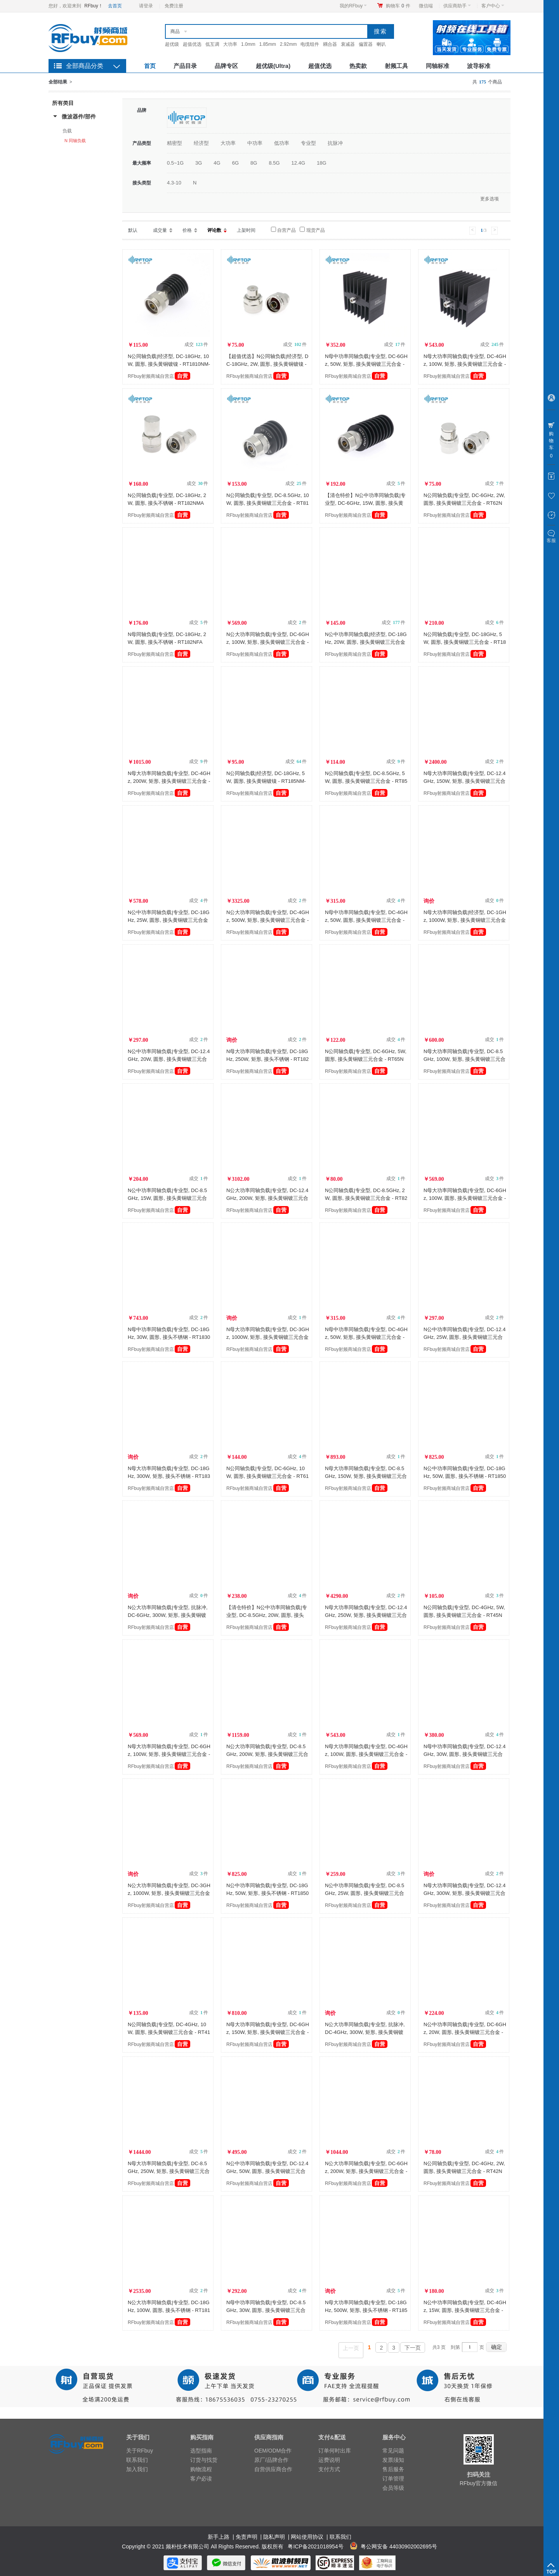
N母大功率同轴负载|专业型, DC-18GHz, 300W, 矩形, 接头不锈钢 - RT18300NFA (169, 1476)
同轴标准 (437, 66)
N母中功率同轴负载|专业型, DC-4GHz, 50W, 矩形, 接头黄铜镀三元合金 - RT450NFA (366, 1337)
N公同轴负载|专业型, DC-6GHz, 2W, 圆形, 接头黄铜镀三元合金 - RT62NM (464, 503)
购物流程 (201, 2469)
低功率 (281, 143)
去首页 (115, 6)
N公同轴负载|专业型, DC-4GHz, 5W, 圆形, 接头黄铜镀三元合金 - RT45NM (464, 1615)
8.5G (274, 163)
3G (198, 163)
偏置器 (366, 44)
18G (321, 163)
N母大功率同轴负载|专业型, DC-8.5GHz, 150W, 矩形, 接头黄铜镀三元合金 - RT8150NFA (366, 1476)
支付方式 (329, 2469)
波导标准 (478, 66)
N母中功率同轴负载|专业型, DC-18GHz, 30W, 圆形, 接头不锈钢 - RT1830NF (169, 1337)
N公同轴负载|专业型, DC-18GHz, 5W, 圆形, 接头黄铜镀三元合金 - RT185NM (465, 642)
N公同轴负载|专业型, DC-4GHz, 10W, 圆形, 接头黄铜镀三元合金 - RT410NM (169, 2032)
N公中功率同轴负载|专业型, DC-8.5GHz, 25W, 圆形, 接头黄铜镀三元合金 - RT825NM (364, 1893)
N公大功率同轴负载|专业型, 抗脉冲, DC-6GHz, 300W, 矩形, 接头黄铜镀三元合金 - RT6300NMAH (168, 1615)
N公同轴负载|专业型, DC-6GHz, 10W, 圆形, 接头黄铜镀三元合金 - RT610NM (267, 1476)
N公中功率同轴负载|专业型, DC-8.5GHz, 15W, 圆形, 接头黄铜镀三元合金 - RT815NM (167, 1198)
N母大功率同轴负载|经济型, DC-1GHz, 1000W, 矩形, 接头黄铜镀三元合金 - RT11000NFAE (465, 920)
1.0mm (248, 44)
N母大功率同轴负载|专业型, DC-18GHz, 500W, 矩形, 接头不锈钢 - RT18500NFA (366, 2310)
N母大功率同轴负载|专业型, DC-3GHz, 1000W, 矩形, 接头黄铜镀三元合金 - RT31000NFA (267, 1337)
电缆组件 (309, 44)
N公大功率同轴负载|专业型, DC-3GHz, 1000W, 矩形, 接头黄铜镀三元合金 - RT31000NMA (169, 1893)
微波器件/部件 (79, 116)
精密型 (174, 143)
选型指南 (201, 2450)
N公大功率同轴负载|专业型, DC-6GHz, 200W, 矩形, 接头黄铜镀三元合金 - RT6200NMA (366, 2171)
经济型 (201, 143)
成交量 (160, 230)
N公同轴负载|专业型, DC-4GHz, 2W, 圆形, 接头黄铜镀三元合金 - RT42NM (464, 2171)
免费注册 (174, 6)
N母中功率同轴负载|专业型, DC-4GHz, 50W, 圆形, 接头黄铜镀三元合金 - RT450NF (366, 920)
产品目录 (185, 66)
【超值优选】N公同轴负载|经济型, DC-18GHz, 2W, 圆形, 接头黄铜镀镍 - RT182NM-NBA (267, 364)
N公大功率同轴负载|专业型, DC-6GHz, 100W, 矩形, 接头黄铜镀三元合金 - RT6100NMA (267, 642)
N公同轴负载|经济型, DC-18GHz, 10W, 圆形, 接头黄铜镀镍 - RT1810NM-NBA (169, 364)
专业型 (308, 143)
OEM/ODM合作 (273, 2450)
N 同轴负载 (75, 140)
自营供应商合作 (273, 2469)
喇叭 (381, 44)
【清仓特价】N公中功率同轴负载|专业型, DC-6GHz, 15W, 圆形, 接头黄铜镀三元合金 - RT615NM (365, 503)
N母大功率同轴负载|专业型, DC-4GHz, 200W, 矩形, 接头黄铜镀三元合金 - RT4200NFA (169, 781)
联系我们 (137, 2460)
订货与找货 (203, 2460)
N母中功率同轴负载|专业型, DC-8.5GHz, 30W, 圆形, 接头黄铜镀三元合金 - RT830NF (266, 2310)
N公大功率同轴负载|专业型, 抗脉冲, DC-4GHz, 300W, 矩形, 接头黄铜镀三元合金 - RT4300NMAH (365, 2032)
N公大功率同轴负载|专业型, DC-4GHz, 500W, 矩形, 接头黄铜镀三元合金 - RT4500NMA (267, 920)
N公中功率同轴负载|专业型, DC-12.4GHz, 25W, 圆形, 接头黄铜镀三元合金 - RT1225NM (464, 1337)
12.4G (298, 163)
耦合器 (330, 44)
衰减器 (348, 44)
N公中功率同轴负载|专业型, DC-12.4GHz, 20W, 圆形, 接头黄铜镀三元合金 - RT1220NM (169, 1059)
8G (253, 163)
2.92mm (288, 44)
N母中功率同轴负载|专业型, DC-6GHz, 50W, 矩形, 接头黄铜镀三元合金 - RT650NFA (366, 364)
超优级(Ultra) (273, 66)
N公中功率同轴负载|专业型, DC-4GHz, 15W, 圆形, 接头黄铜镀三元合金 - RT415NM (465, 2310)
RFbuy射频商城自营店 (159, 376)
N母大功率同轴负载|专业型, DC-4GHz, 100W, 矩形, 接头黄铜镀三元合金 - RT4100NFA (465, 364)
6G (235, 163)
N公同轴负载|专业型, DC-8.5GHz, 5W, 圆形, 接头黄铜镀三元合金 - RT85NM (366, 781)
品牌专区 (226, 66)
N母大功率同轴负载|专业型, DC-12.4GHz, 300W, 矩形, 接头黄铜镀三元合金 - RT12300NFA (464, 1893)
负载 (67, 131)
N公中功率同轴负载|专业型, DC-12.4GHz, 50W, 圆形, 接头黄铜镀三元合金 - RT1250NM (267, 2171)
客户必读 (201, 2478)
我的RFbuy (353, 6)
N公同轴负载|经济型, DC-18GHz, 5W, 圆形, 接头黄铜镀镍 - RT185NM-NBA (266, 781)
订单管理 (393, 2478)
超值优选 (192, 44)
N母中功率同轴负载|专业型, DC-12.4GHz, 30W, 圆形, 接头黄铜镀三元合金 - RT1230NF (464, 1754)
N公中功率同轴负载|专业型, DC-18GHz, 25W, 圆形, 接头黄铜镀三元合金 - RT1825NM (169, 920)
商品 (175, 31)
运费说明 (329, 2460)
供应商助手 (457, 6)
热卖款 (358, 66)
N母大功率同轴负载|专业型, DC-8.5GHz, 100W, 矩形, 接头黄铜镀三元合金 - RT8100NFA (464, 1059)
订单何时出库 (334, 2450)
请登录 (146, 6)
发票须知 (393, 2460)
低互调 (212, 44)
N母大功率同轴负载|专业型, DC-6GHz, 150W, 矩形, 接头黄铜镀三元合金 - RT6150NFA (267, 2032)
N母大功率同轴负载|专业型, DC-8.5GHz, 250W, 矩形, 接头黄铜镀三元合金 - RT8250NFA (169, 2171)
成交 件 (196, 344)
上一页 (351, 2348)
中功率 (254, 143)
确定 (496, 2347)
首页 (150, 66)
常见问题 (393, 2450)
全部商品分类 (84, 66)
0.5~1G (175, 163)
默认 (132, 230)
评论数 (214, 230)
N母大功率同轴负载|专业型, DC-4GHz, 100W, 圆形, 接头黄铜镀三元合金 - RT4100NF (366, 1754)
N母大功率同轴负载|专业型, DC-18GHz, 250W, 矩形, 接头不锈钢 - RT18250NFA (267, 1059)
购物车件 (398, 6)
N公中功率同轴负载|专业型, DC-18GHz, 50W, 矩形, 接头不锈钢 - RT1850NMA (267, 1893)
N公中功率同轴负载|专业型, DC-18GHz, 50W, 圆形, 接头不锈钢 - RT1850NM (465, 1476)
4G (217, 163)
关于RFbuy (139, 2450)
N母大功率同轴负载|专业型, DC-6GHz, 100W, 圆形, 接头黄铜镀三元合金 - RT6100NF (465, 1198)
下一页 (412, 2348)
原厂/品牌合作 (271, 2460)
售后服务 (393, 2469)
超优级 (172, 44)
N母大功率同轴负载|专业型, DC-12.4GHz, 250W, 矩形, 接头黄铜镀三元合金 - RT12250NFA (366, 1615)
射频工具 (396, 66)
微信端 (426, 6)
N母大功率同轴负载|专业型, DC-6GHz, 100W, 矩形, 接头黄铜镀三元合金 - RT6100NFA (169, 1754)
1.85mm (267, 44)
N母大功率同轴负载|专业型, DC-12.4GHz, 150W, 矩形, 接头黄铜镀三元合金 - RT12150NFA (464, 781)
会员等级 (393, 2488)
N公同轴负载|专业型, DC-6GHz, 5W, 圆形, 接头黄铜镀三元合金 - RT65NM (365, 1059)
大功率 (230, 44)
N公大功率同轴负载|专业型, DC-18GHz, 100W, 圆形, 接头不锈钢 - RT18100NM (169, 2310)
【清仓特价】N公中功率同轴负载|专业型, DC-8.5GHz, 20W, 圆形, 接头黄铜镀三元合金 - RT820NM (266, 1615)
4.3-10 (174, 183)
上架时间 (246, 230)
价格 (187, 230)
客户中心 (492, 6)
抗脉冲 (335, 143)
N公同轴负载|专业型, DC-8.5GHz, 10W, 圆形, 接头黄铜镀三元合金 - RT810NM (267, 503)
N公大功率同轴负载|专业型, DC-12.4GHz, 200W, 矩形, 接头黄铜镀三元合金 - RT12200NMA (267, 1198)
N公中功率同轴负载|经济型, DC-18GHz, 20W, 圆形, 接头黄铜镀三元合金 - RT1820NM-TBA (366, 642)
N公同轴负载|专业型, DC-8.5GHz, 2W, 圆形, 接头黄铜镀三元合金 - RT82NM (366, 1198)
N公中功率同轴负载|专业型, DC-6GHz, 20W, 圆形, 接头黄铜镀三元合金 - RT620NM (465, 2032)
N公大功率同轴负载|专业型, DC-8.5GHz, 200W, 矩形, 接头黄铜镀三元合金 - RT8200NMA (267, 1754)
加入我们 (137, 2469)
